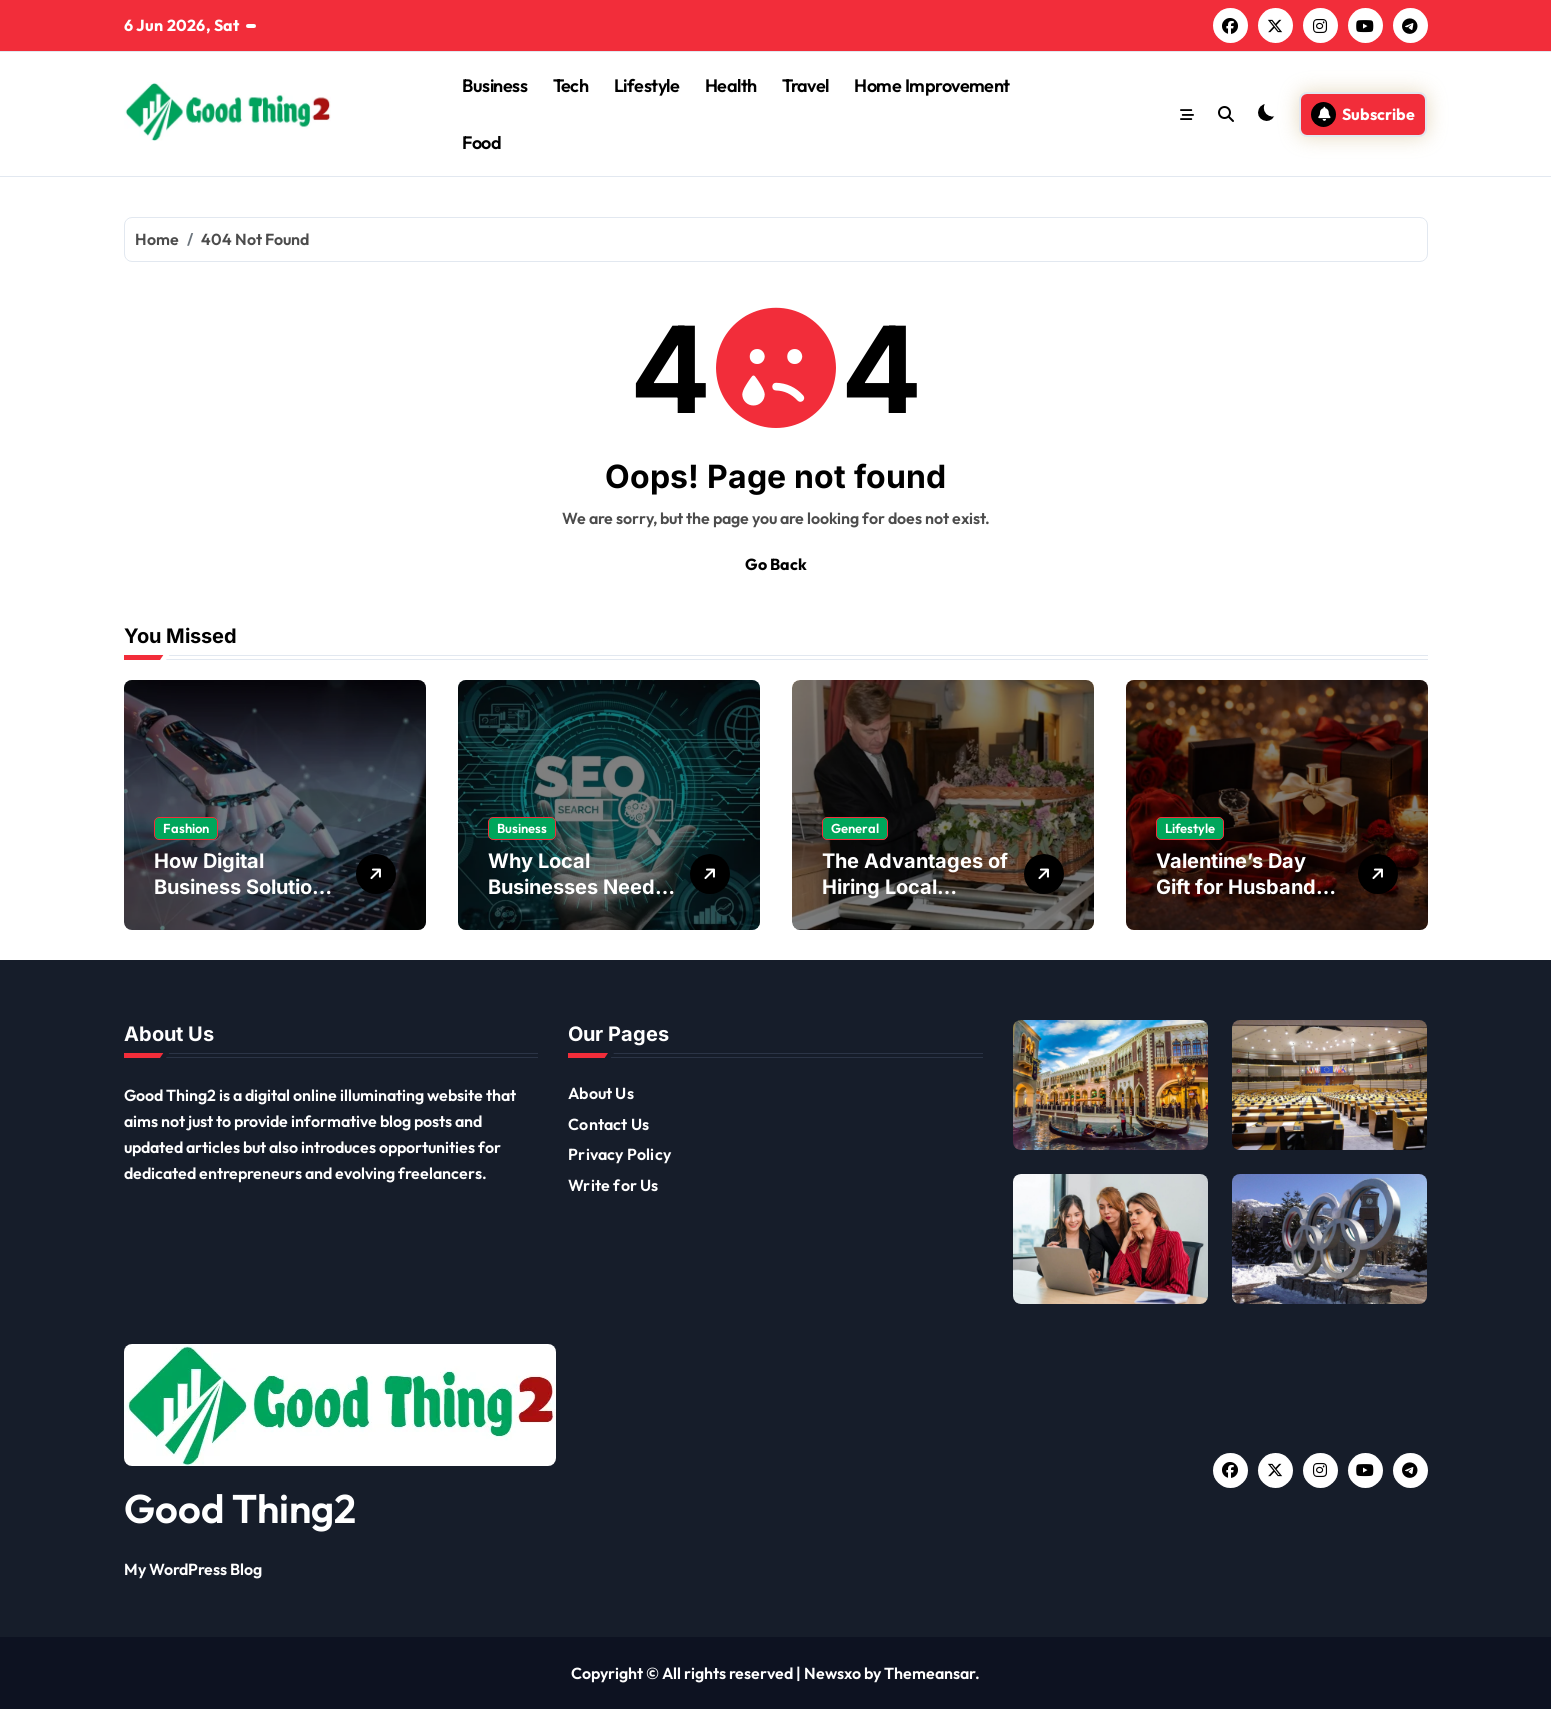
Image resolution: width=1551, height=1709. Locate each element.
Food (481, 142)
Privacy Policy (619, 1154)
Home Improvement (931, 85)
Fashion (186, 828)
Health (731, 85)
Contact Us (608, 1124)
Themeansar (929, 1673)
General (855, 828)
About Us (601, 1093)
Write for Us (613, 1185)
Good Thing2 (240, 1508)
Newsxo (832, 1673)
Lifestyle (646, 85)
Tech (571, 85)
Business (494, 85)
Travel (805, 85)
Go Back (776, 564)
